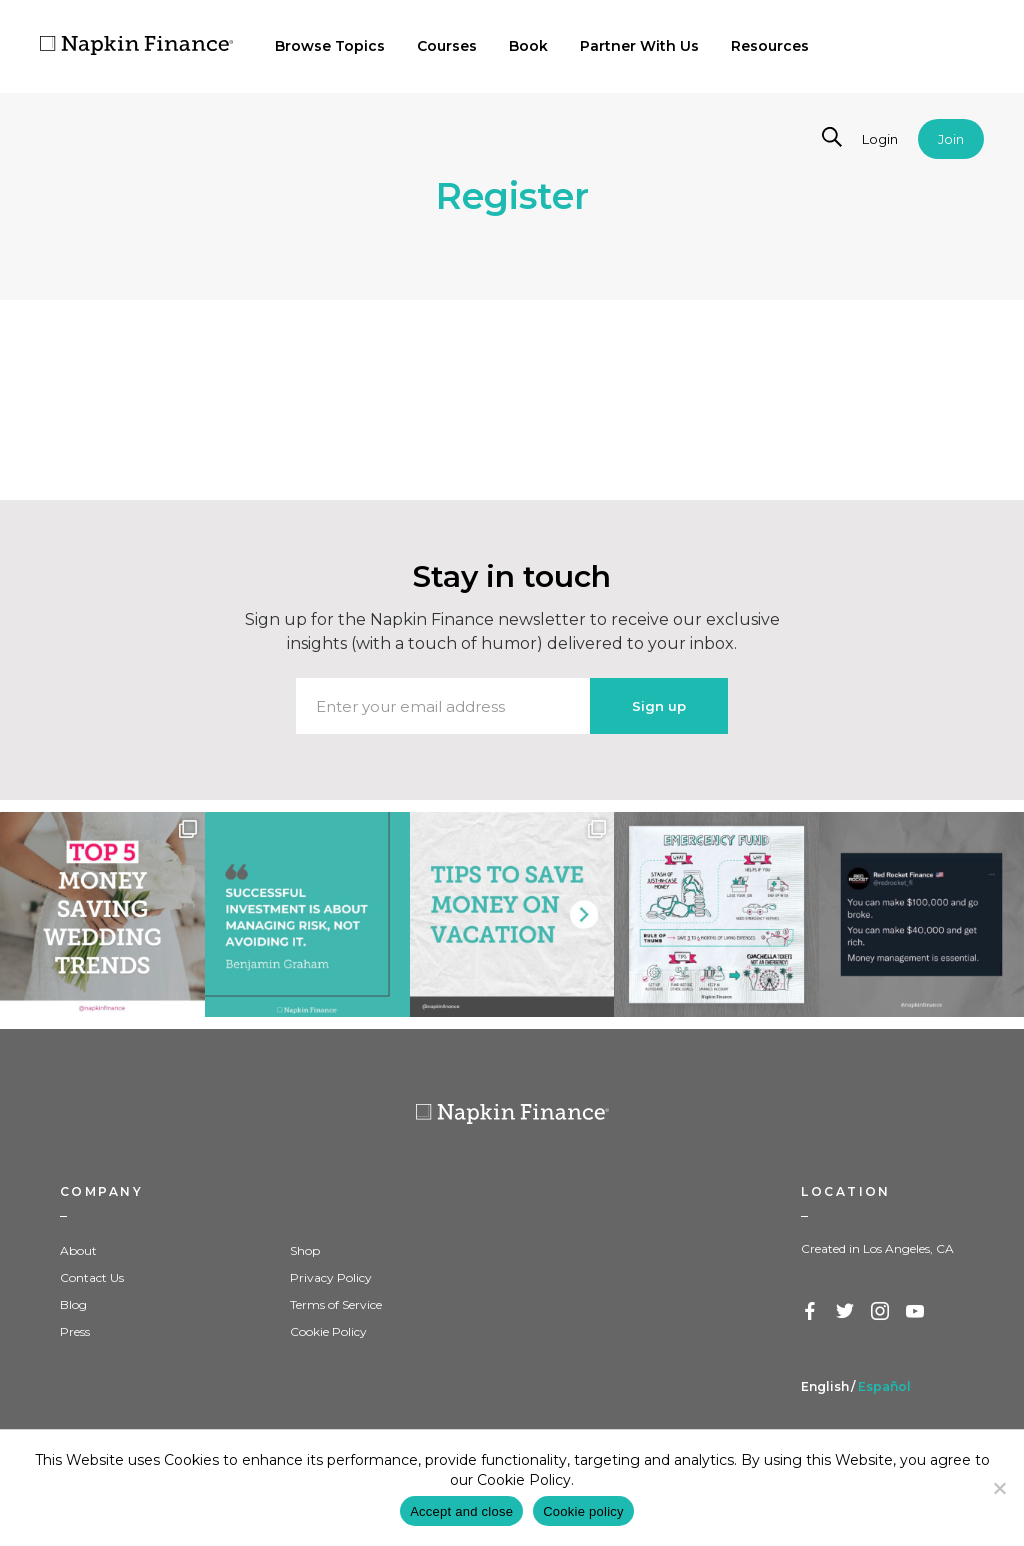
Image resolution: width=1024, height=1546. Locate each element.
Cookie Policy (328, 1331)
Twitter (846, 1312)
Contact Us (92, 1277)
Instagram (881, 1312)
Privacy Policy (331, 1277)
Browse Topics (330, 46)
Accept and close (461, 1511)
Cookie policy (583, 1511)
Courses (447, 46)
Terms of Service (336, 1304)
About (78, 1250)
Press (75, 1331)
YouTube (916, 1312)
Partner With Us (639, 46)
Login (880, 139)
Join (951, 139)
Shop (305, 1250)
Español (884, 1386)
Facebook (811, 1312)
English (825, 1386)
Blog (73, 1304)
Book (528, 46)
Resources (770, 46)
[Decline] (999, 1488)
